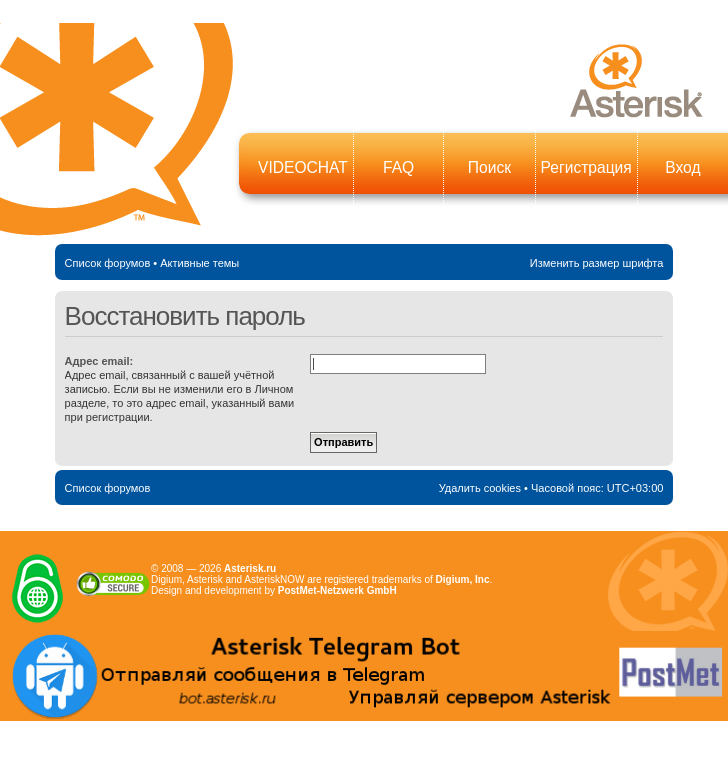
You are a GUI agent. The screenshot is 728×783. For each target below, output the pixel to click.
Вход (682, 167)
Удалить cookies (480, 488)
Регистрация (586, 167)
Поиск (489, 167)
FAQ (398, 167)
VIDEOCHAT (303, 167)
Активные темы (199, 263)
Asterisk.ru (250, 568)
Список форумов (108, 263)
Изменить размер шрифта (597, 263)
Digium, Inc (463, 579)
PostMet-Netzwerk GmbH (337, 590)
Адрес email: (99, 361)
